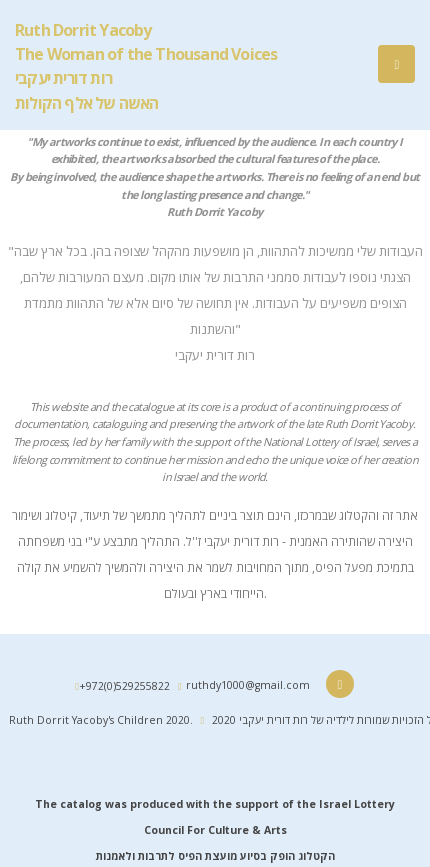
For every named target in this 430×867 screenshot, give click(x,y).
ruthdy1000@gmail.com (248, 685)
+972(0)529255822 (124, 686)
